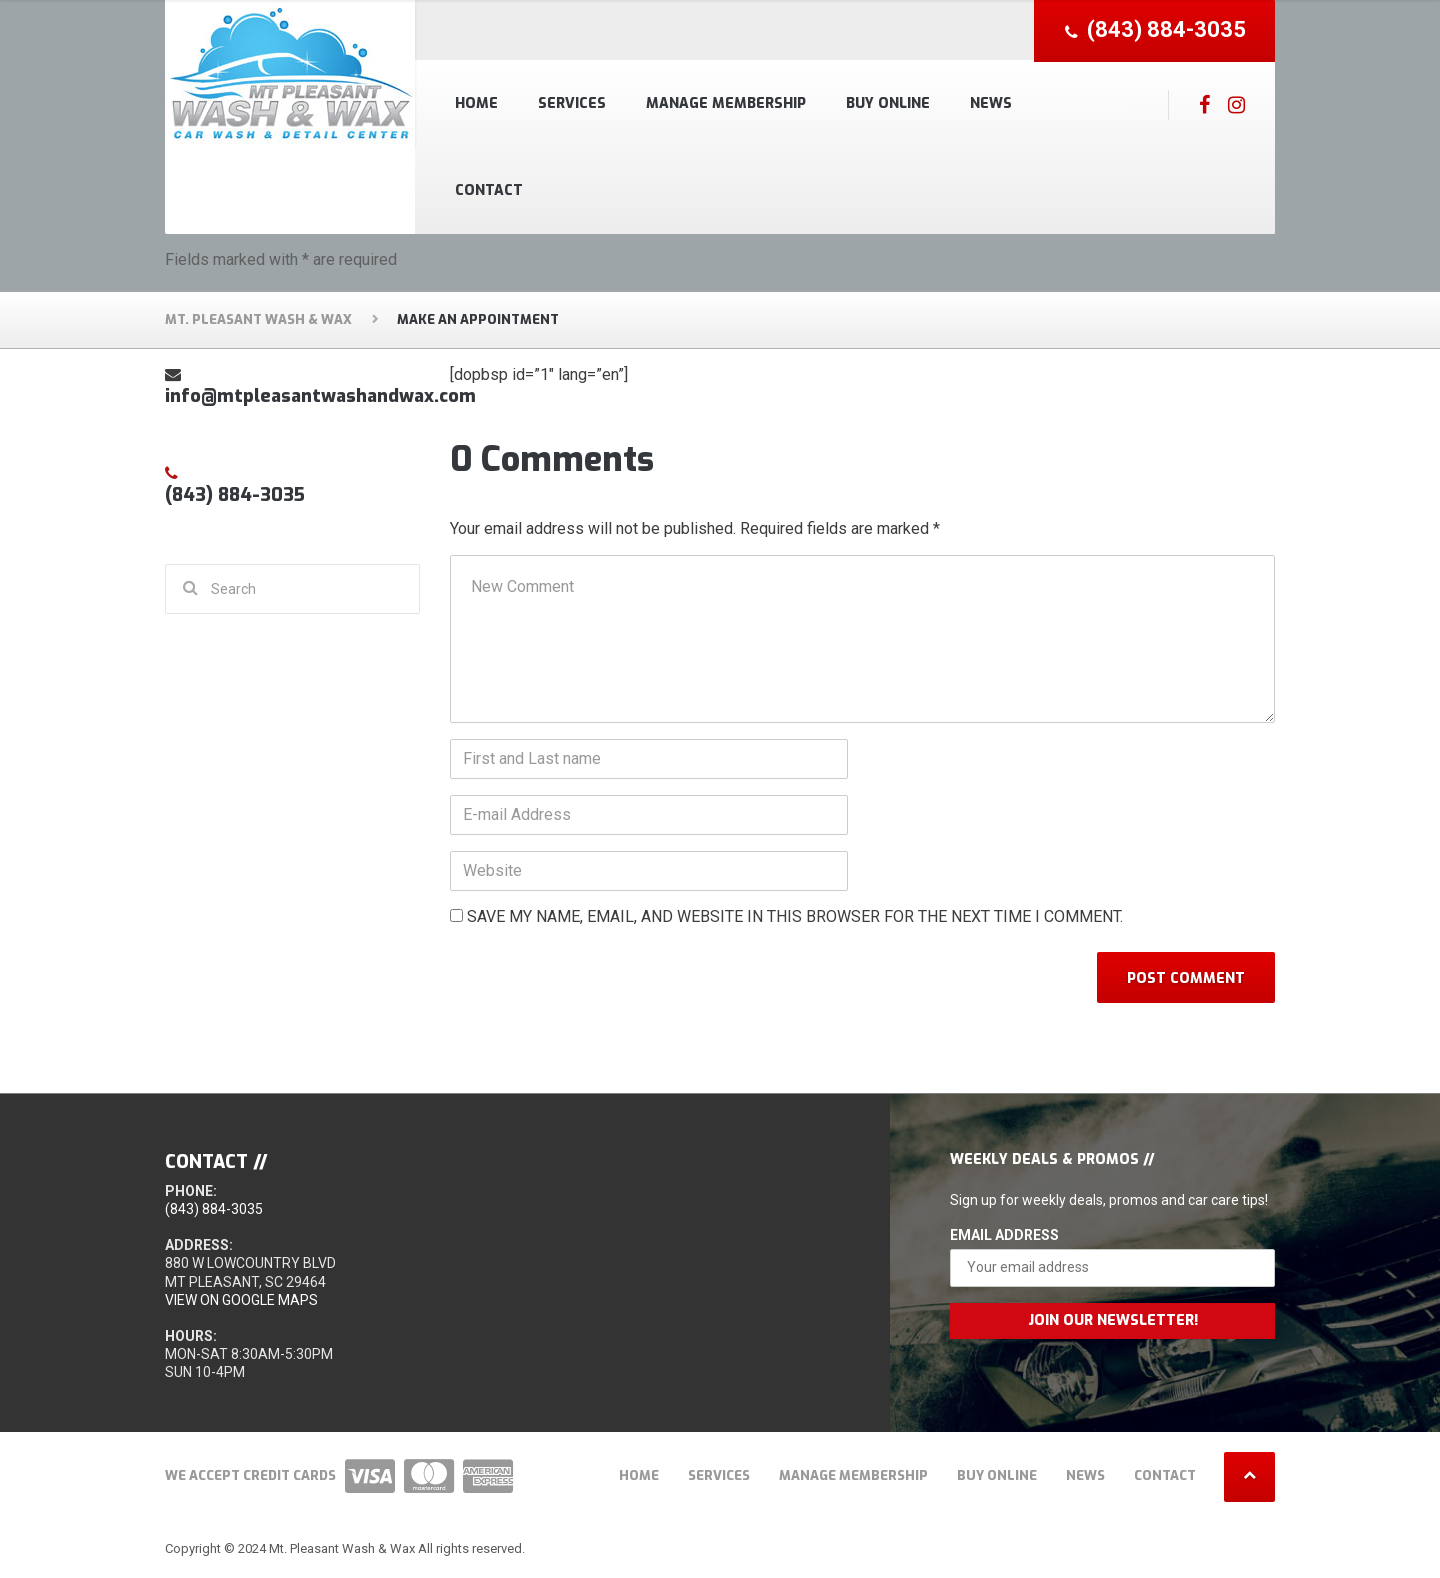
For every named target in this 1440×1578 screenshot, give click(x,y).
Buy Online (888, 103)
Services (572, 103)
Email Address (1004, 1235)
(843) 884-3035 (214, 1209)
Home (476, 103)
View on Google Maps (241, 1300)
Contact (489, 190)
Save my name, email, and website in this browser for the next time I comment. (795, 916)
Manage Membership (726, 103)
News (991, 103)
